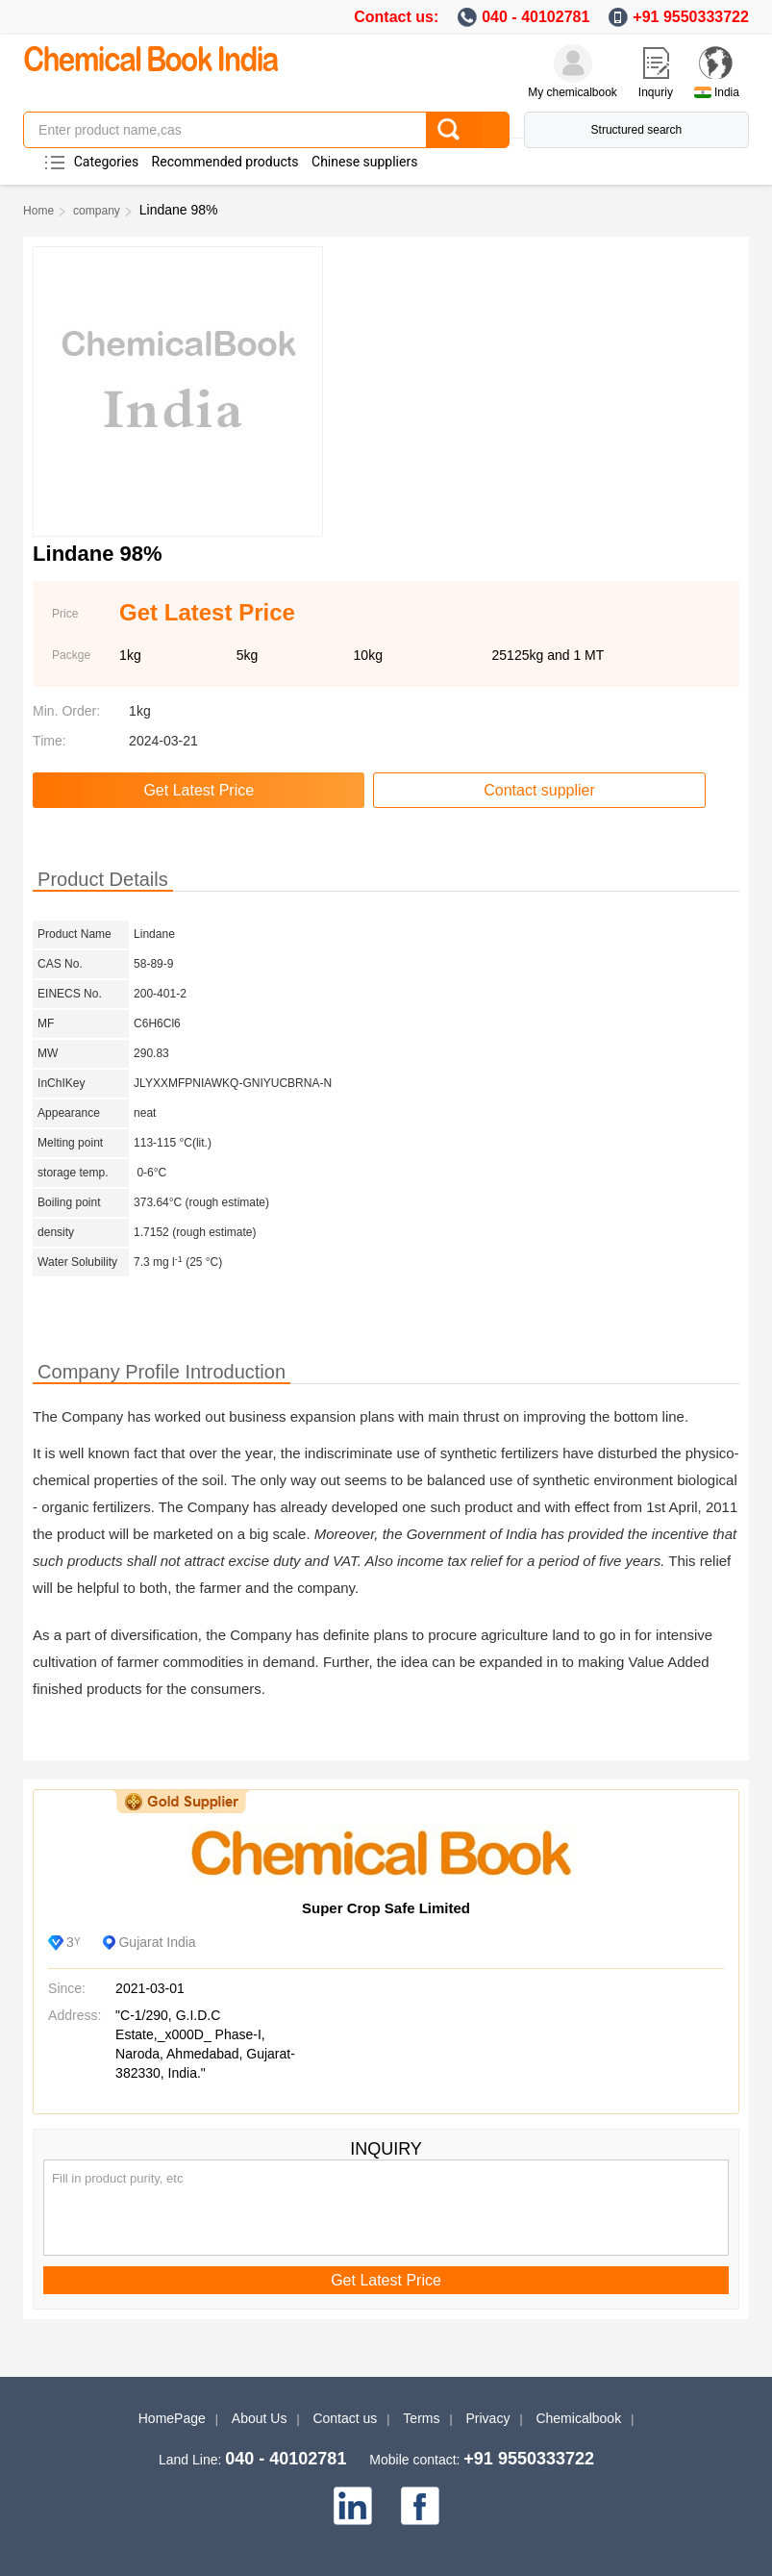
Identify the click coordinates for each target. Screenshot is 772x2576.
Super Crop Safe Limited (386, 1908)
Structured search (637, 130)
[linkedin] (353, 2506)
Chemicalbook (578, 2418)
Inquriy (655, 92)
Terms (421, 2418)
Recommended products (225, 161)
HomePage (172, 2418)
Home (38, 210)
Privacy (488, 2418)
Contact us (344, 2418)
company (96, 210)
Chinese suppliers (364, 161)
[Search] (467, 130)
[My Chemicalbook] (573, 63)
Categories (106, 161)
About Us (259, 2418)
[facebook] (420, 2506)
